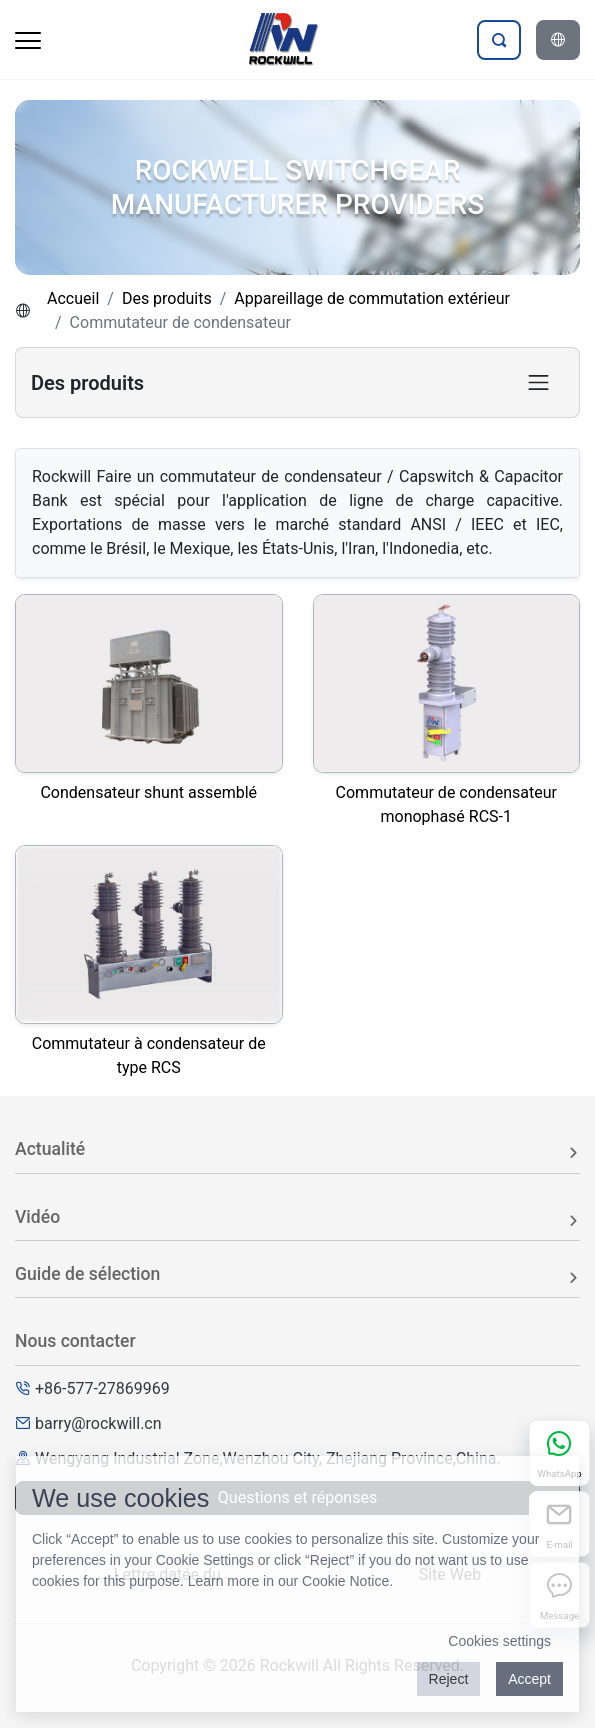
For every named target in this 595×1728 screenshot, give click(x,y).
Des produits (167, 298)
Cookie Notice (345, 1581)
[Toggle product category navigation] (538, 382)
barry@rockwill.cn (98, 1423)
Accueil (73, 298)
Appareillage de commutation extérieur (372, 298)
